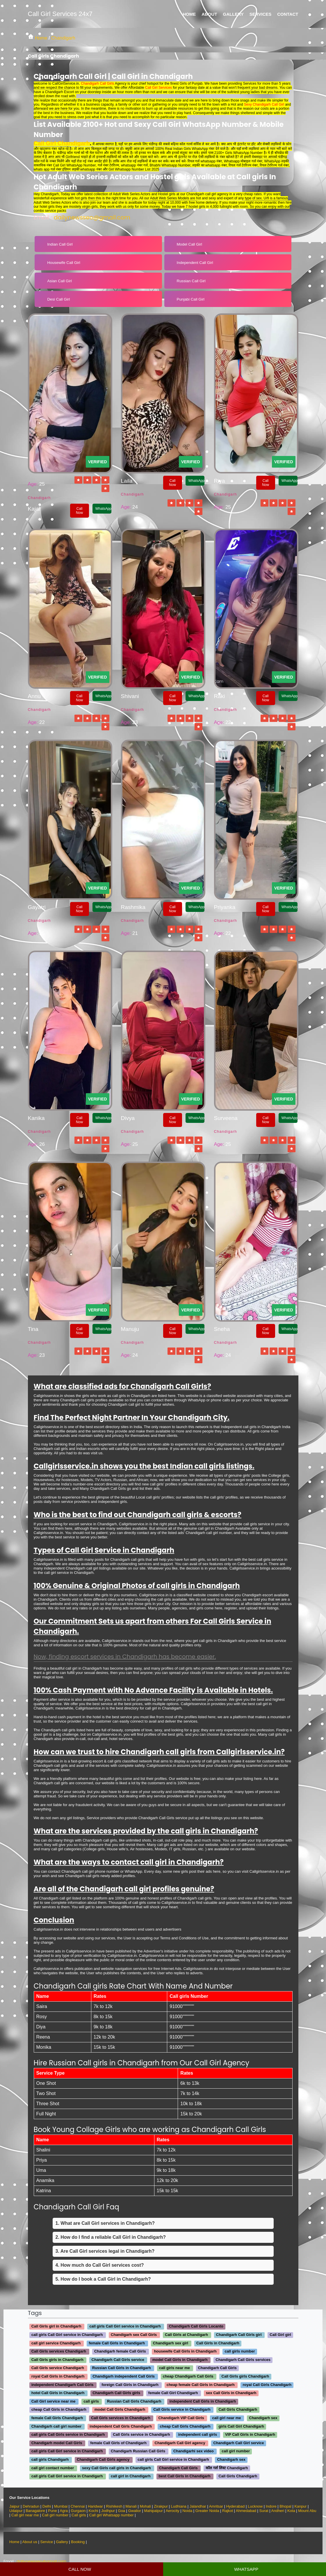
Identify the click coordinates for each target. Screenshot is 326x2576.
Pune (52, 2510)
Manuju (130, 1329)
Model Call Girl (189, 244)
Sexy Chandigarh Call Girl (264, 104)
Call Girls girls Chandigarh (245, 2376)
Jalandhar (198, 2506)
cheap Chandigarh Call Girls (188, 2376)
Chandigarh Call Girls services (242, 2359)
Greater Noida (207, 2510)
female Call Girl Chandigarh (173, 2393)
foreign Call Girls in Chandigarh (129, 2385)
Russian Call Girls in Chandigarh (121, 2368)
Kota (291, 2510)
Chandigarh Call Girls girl (239, 2334)
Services (261, 14)
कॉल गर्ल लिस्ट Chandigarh (227, 2468)
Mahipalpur (153, 2510)
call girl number (236, 2451)
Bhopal (285, 2506)
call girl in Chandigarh (131, 2476)
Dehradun (31, 2506)
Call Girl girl (280, 2334)
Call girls (79, 2515)
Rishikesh (114, 2506)
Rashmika (133, 907)
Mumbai (60, 2506)
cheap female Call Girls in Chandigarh (201, 2385)
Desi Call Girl (58, 299)
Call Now (79, 511)
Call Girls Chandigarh (237, 2410)
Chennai (78, 2506)
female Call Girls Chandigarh (57, 2418)
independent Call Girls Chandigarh (121, 2426)
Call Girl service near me (53, 2401)
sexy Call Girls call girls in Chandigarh (116, 2468)
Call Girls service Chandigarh (57, 2368)
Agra (64, 2510)
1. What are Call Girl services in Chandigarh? (105, 2223)
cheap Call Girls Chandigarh (185, 2426)
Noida (187, 2510)
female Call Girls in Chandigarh (117, 2343)
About (209, 14)
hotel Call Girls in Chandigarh (58, 2393)
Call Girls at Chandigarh (186, 2334)
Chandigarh (63, 37)
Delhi (46, 2506)
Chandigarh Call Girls (97, 83)
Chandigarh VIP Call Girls (181, 2418)
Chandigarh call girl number (56, 2426)
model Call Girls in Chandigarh (180, 2359)
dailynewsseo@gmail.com (92, 217)
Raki (219, 696)
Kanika (36, 1118)
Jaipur (14, 2506)
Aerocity (172, 2510)
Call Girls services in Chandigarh (120, 2418)
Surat (263, 2510)
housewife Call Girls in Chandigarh (185, 2351)
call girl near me (226, 2418)
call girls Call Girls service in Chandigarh (68, 2435)
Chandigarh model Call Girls (56, 2443)
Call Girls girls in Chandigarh (57, 2359)
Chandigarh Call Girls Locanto (196, 2326)
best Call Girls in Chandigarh (184, 2476)
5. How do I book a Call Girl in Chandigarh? (103, 2279)
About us (29, 2542)
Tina (33, 1329)
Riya (219, 481)
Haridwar (95, 2506)
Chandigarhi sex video (193, 2451)
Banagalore (35, 2510)
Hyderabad (236, 2506)
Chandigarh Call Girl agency (180, 2443)
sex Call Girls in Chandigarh (231, 2393)
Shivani (130, 696)
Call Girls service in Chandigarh (182, 2410)
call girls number (240, 2351)
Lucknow (255, 2506)
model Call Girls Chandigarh (120, 2410)
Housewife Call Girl (63, 262)
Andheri (277, 2510)
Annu (34, 696)
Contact (287, 14)
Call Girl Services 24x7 (60, 13)
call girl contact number (52, 2468)
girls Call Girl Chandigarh (241, 2426)
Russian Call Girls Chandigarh (134, 2401)
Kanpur (300, 2506)
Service (47, 2542)
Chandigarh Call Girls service (118, 2359)
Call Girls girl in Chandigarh (56, 2326)
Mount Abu (307, 2510)
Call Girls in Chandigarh (217, 2343)
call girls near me (174, 2368)
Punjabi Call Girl (191, 299)
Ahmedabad (246, 2510)
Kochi (93, 2510)
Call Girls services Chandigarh (58, 2351)
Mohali (145, 2506)
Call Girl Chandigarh (62, 143)
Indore (271, 2506)
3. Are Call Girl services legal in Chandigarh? (105, 2251)
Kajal (34, 509)
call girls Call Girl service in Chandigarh (125, 2326)
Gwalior (134, 2510)
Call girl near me (25, 2515)
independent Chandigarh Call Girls (62, 2385)
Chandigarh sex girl (170, 2343)
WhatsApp (103, 509)
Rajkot (227, 2510)
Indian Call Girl (59, 244)
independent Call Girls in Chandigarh (202, 2401)
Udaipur (16, 2510)
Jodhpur (108, 2510)
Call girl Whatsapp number (111, 2515)
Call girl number (55, 2515)
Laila (127, 481)
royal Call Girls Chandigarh (267, 2385)
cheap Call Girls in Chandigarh (58, 2410)
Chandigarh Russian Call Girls (138, 2451)
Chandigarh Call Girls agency (103, 2459)
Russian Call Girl (191, 281)
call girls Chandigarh (50, 2459)
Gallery (233, 14)
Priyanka (225, 907)
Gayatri (37, 907)
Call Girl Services (158, 88)
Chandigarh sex (263, 2418)
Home (189, 14)
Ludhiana (179, 2506)
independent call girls (197, 2435)
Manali (130, 2506)
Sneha (222, 1329)
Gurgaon (78, 2510)
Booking (78, 2542)
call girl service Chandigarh (56, 2343)
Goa (122, 2510)
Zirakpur (161, 2506)
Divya (128, 1118)
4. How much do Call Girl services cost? (100, 2265)
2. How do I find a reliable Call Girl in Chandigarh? (111, 2237)
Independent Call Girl (195, 262)
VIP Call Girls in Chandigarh (250, 2435)
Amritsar (216, 2506)
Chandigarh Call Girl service (238, 2443)
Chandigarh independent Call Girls (123, 2376)
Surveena (226, 1118)
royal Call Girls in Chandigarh (58, 2376)
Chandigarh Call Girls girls (116, 2393)
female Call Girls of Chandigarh (118, 2443)
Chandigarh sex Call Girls (134, 2334)
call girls (91, 2401)
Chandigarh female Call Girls (120, 2351)
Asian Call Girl (59, 281)
